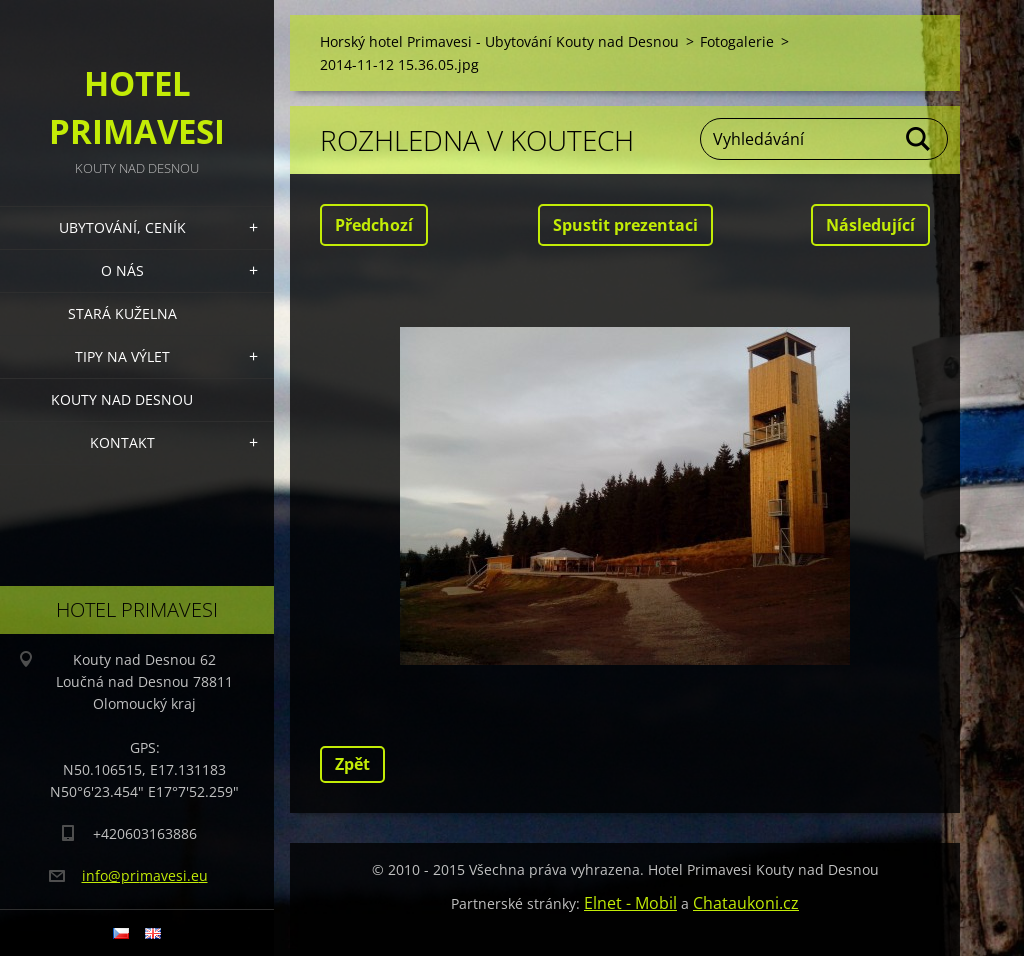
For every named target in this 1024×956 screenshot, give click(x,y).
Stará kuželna (122, 313)
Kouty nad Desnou (122, 399)
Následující (870, 225)
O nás (122, 270)
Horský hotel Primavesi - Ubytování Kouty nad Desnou (499, 41)
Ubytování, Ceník (122, 227)
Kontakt (122, 442)
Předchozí (374, 225)
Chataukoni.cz (746, 903)
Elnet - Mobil (630, 903)
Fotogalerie (737, 41)
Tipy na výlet (122, 356)
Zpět (352, 764)
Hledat (919, 139)
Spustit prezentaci (625, 225)
